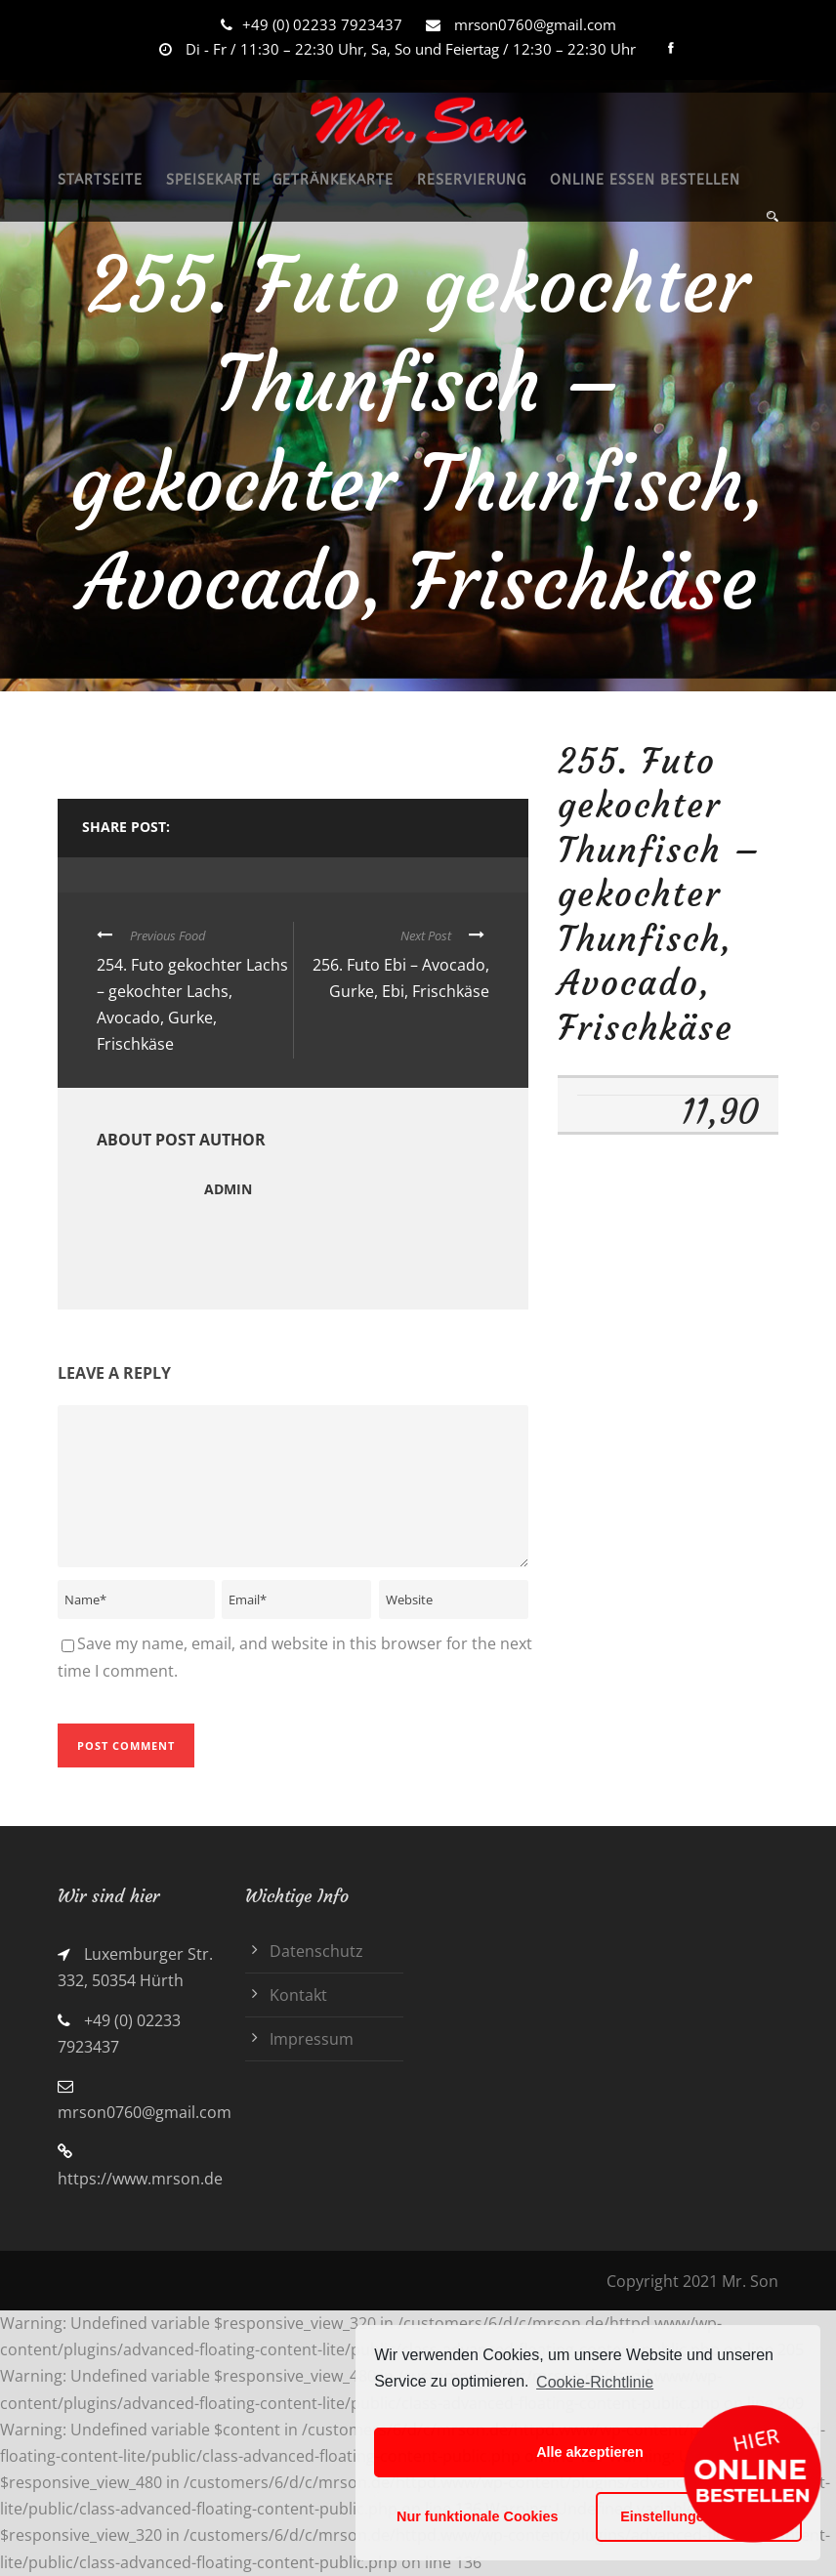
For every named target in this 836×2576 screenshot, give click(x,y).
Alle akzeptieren (590, 2452)
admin (228, 1189)
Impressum (312, 2039)
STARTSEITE (100, 180)
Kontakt (298, 1995)
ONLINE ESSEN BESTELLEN (645, 180)
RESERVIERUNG (471, 180)
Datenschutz (316, 1951)
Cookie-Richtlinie (594, 2382)
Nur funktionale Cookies (478, 2516)
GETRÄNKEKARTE (333, 180)
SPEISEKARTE (213, 180)
